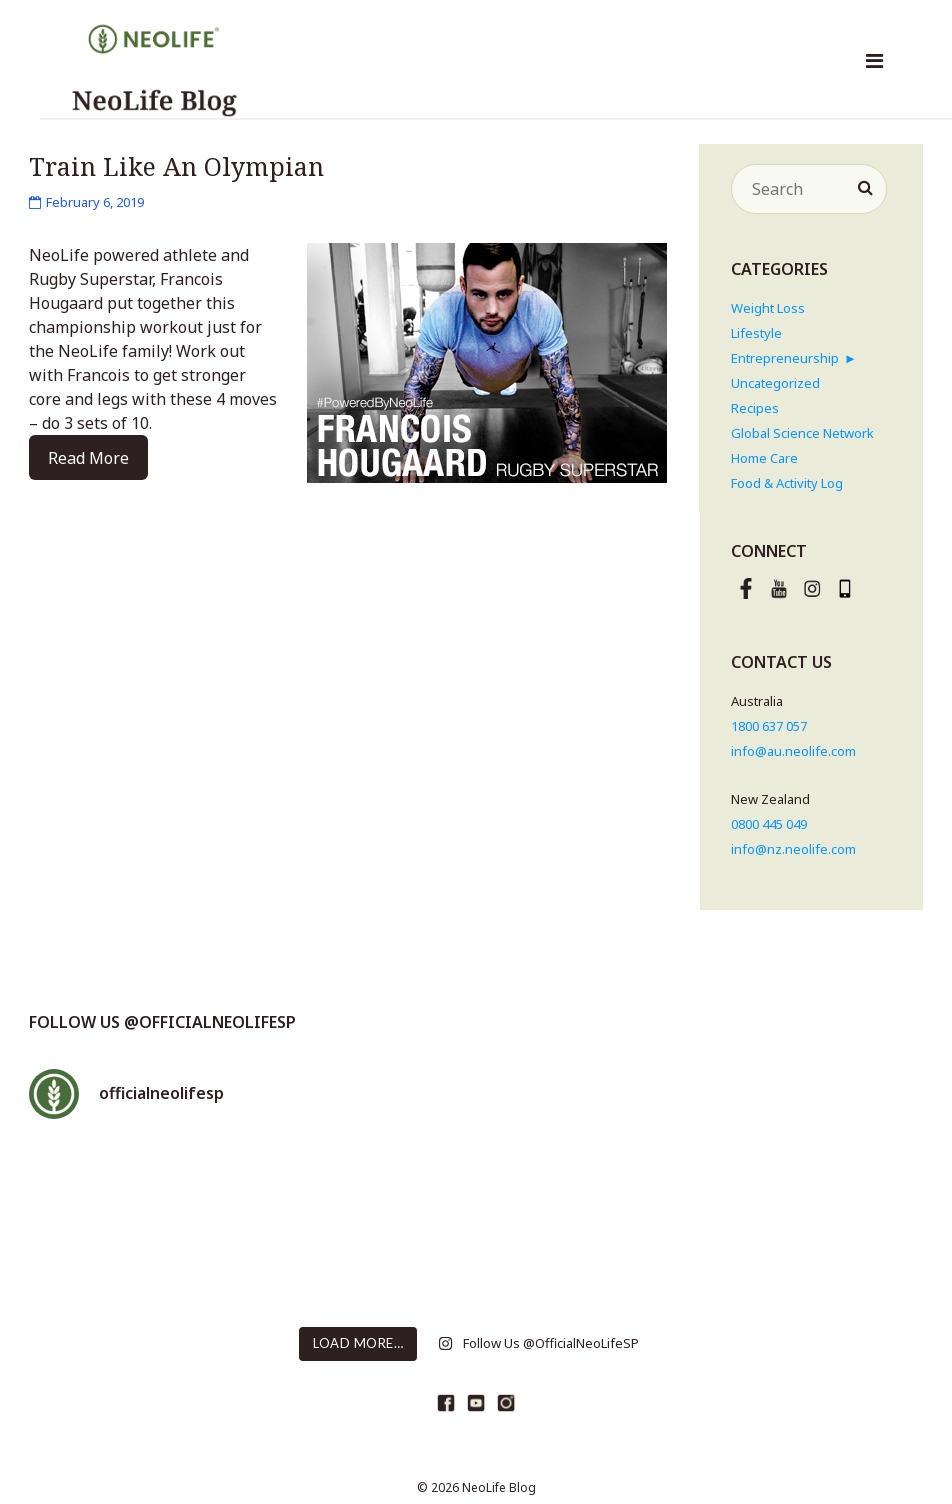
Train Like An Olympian (176, 166)
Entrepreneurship (785, 358)
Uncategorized (775, 383)
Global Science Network (802, 433)
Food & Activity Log (787, 483)
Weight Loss (768, 308)
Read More (88, 458)
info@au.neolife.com (793, 751)
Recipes (755, 408)
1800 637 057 (769, 726)
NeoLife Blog (499, 1487)
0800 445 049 (769, 824)
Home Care (764, 458)
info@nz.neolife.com (793, 849)
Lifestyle (756, 333)
